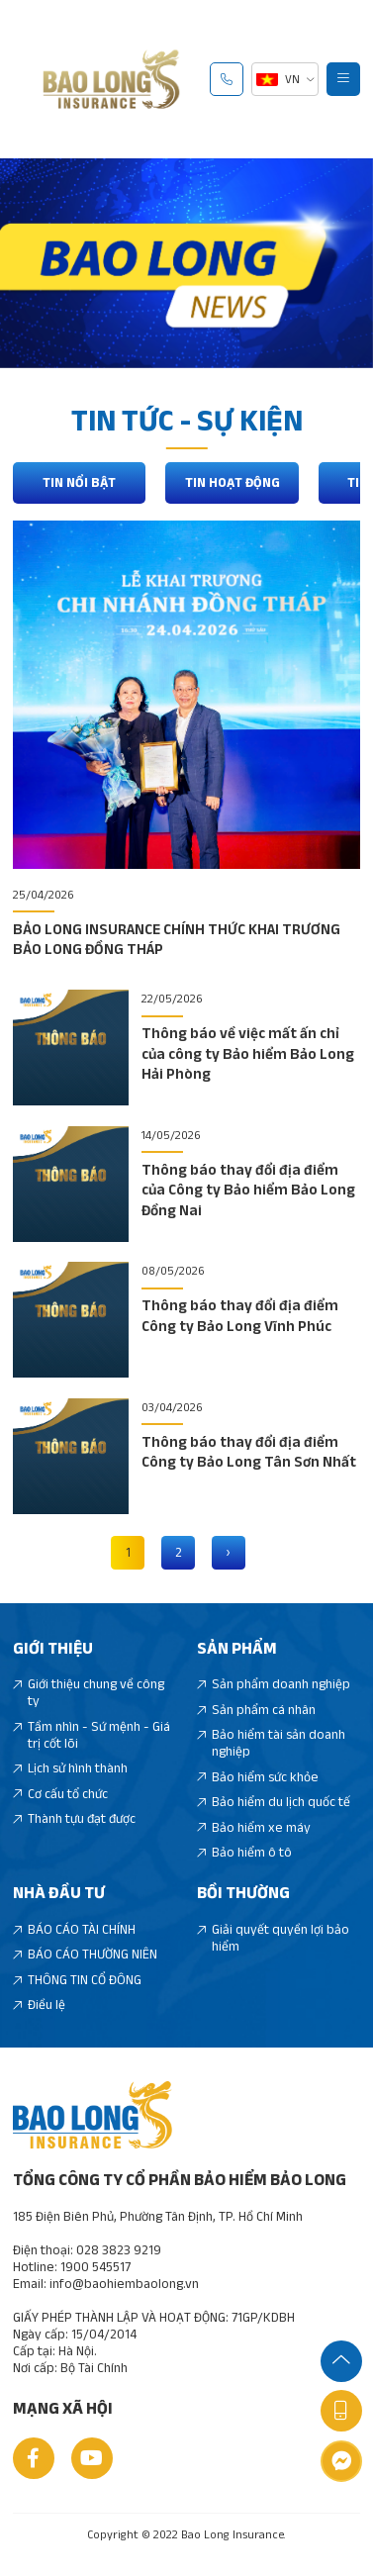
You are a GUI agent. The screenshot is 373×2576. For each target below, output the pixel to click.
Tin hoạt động (233, 483)
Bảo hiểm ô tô (245, 1853)
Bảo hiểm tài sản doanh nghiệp (271, 1745)
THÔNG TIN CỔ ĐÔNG (77, 1980)
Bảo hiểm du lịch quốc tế (274, 1802)
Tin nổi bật (80, 483)
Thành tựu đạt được (75, 1819)
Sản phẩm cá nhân (257, 1710)
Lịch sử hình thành (71, 1770)
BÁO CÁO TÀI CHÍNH (75, 1930)
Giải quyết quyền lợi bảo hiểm (273, 1939)
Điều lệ (39, 2006)
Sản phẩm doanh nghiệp (274, 1685)
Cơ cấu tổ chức (61, 1794)
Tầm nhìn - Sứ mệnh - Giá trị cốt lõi (92, 1736)
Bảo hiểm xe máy (254, 1828)
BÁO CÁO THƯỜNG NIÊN (85, 1956)
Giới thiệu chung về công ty (89, 1694)
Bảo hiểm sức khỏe (258, 1777)
